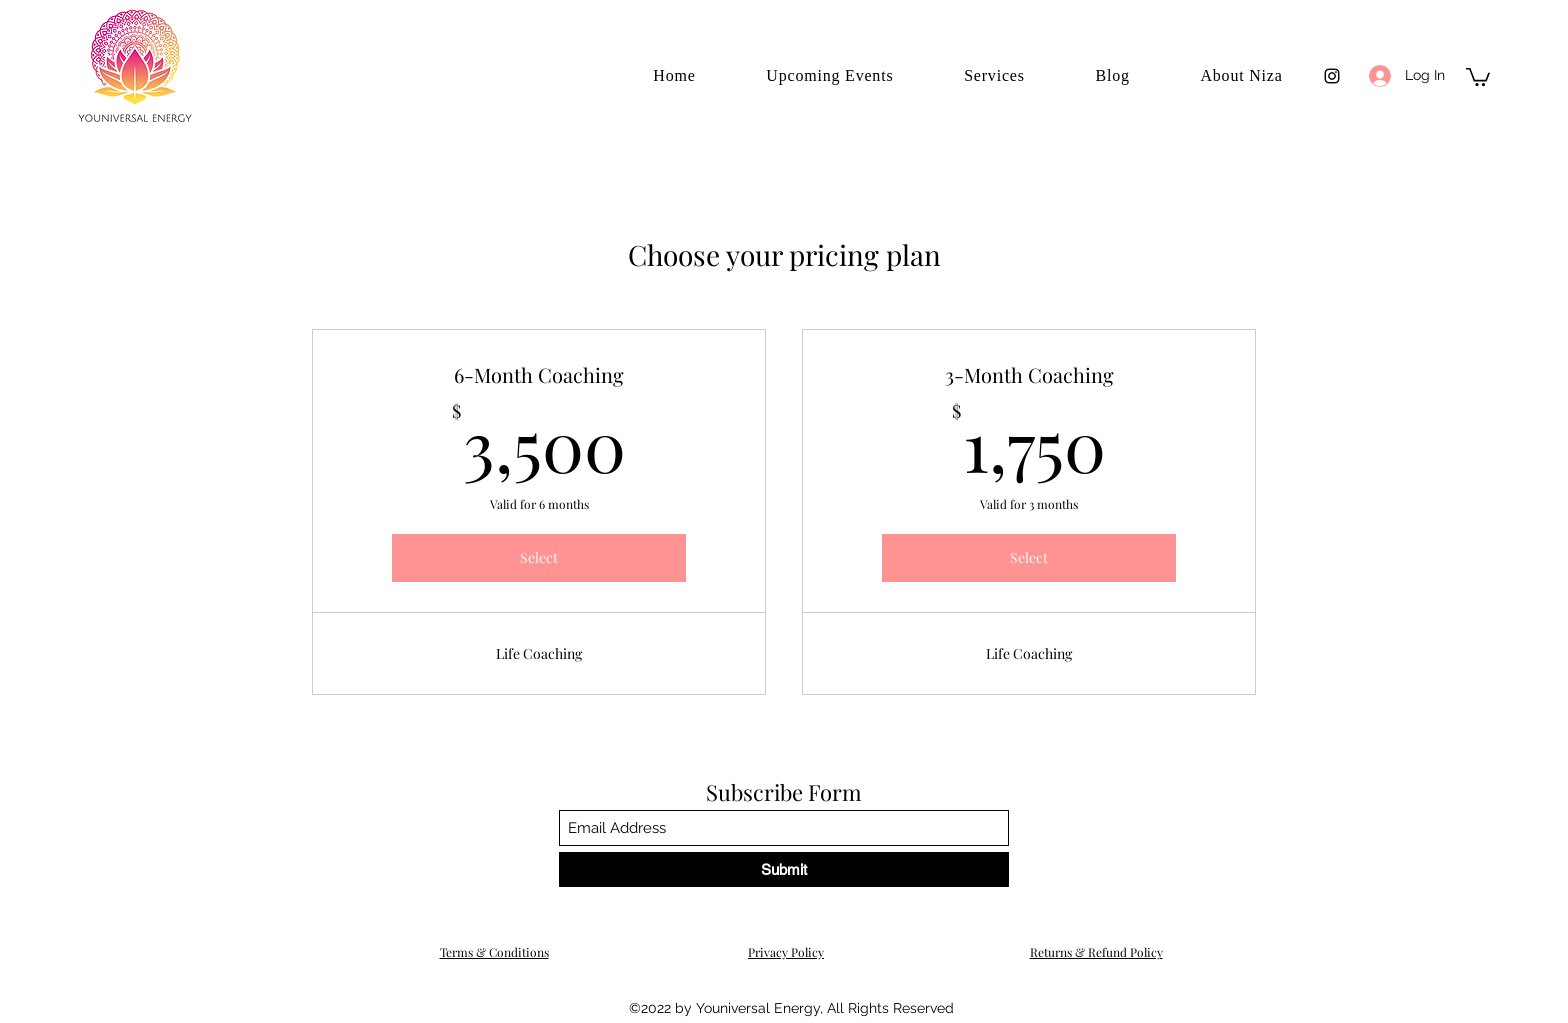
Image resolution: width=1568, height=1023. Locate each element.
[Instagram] (1332, 76)
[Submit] (784, 869)
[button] (1478, 76)
